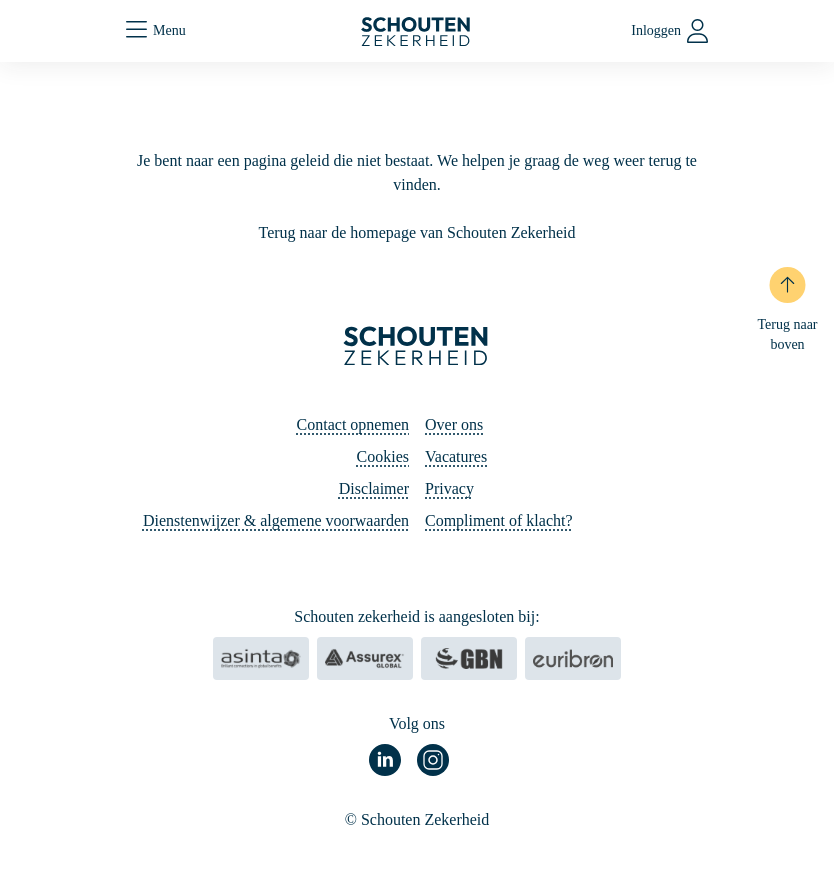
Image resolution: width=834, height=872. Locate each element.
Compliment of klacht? (499, 520)
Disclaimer (374, 488)
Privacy (449, 488)
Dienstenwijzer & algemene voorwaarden (276, 520)
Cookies (383, 456)
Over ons (454, 424)
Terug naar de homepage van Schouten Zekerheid (417, 232)
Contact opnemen (353, 424)
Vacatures (456, 456)
